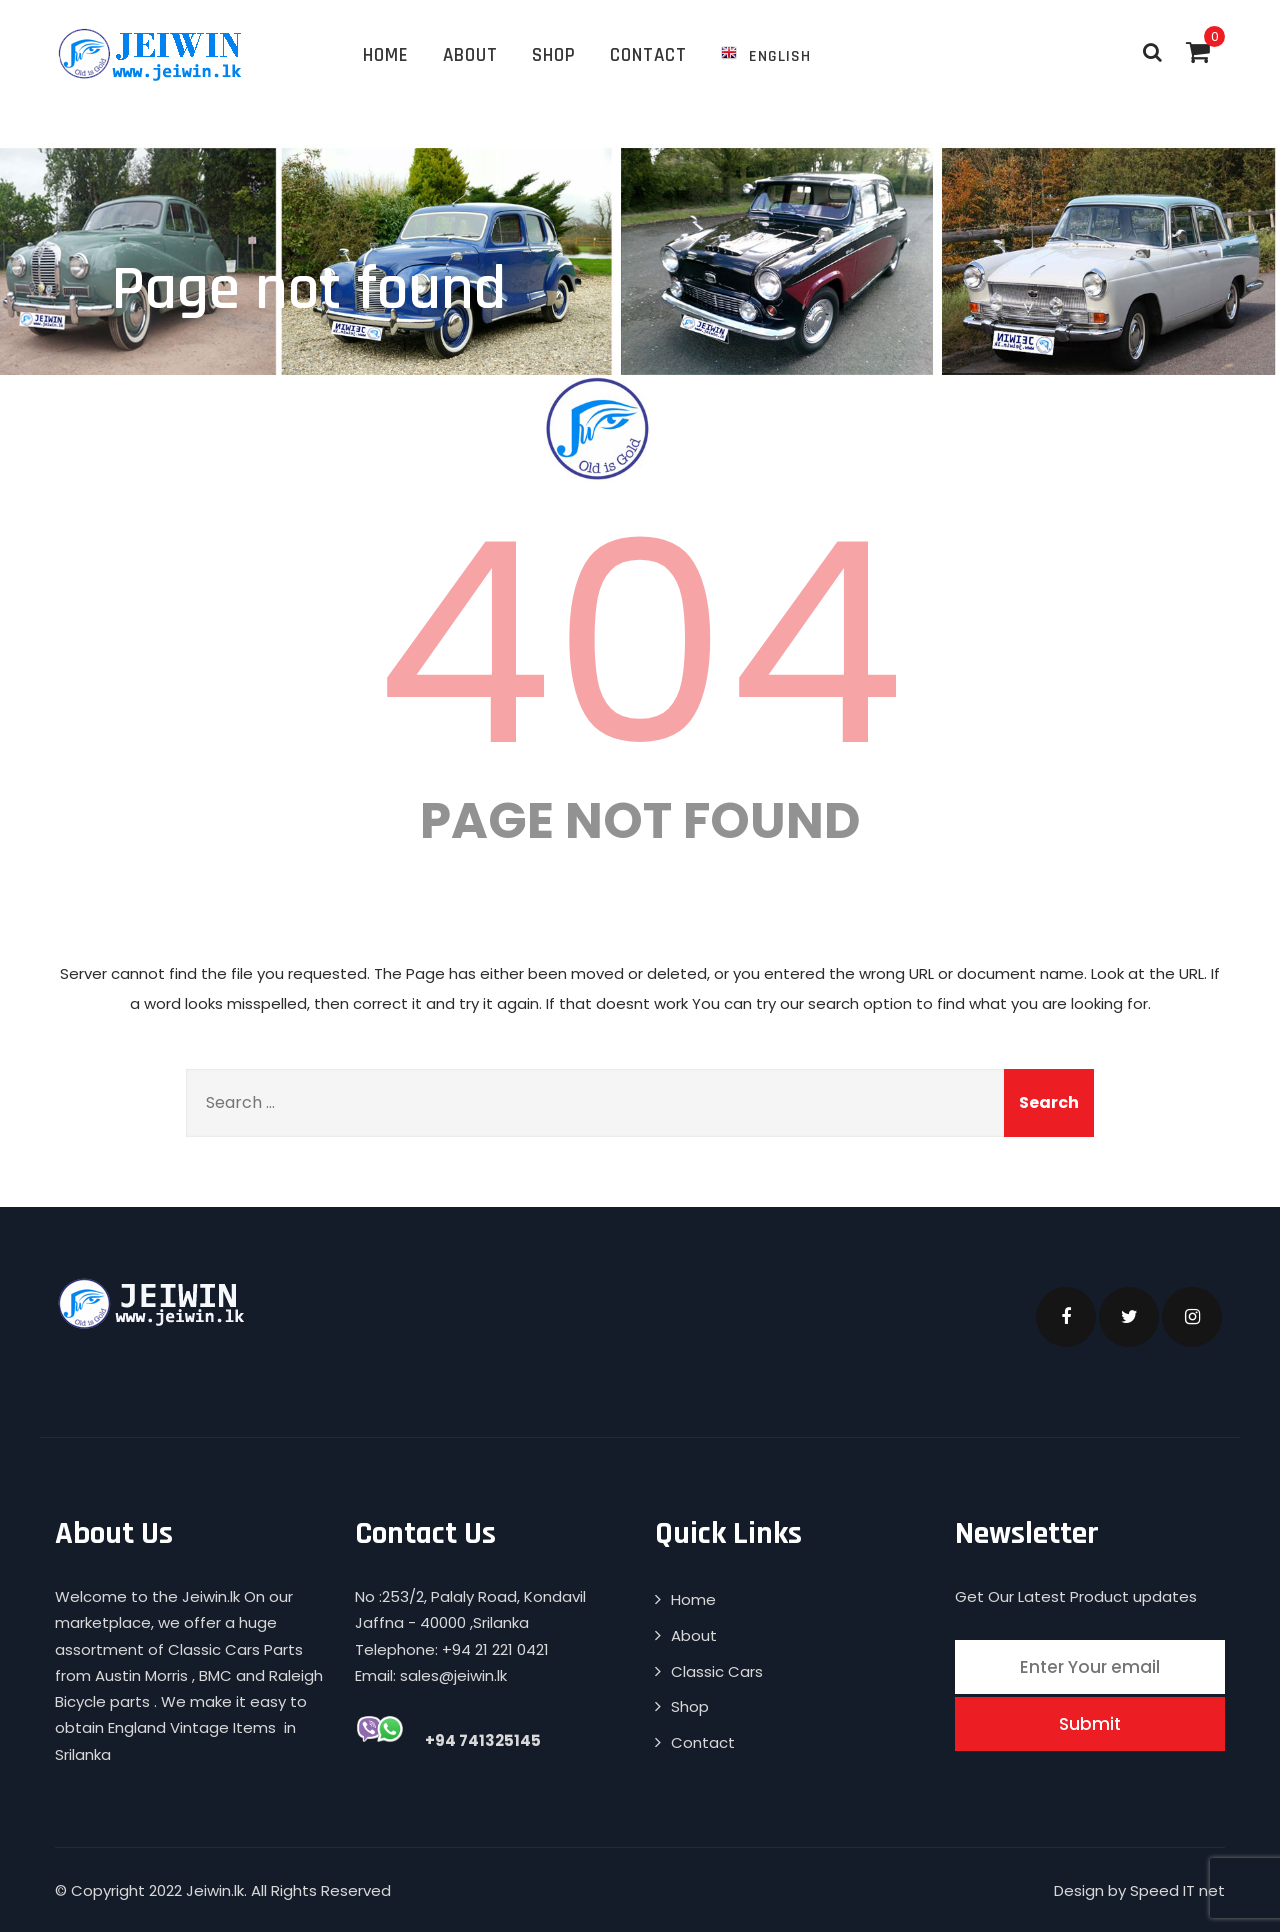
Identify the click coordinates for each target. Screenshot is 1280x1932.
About (470, 55)
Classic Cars (717, 1671)
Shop (554, 55)
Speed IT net (1177, 1890)
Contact (648, 55)
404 (640, 644)
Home (386, 55)
